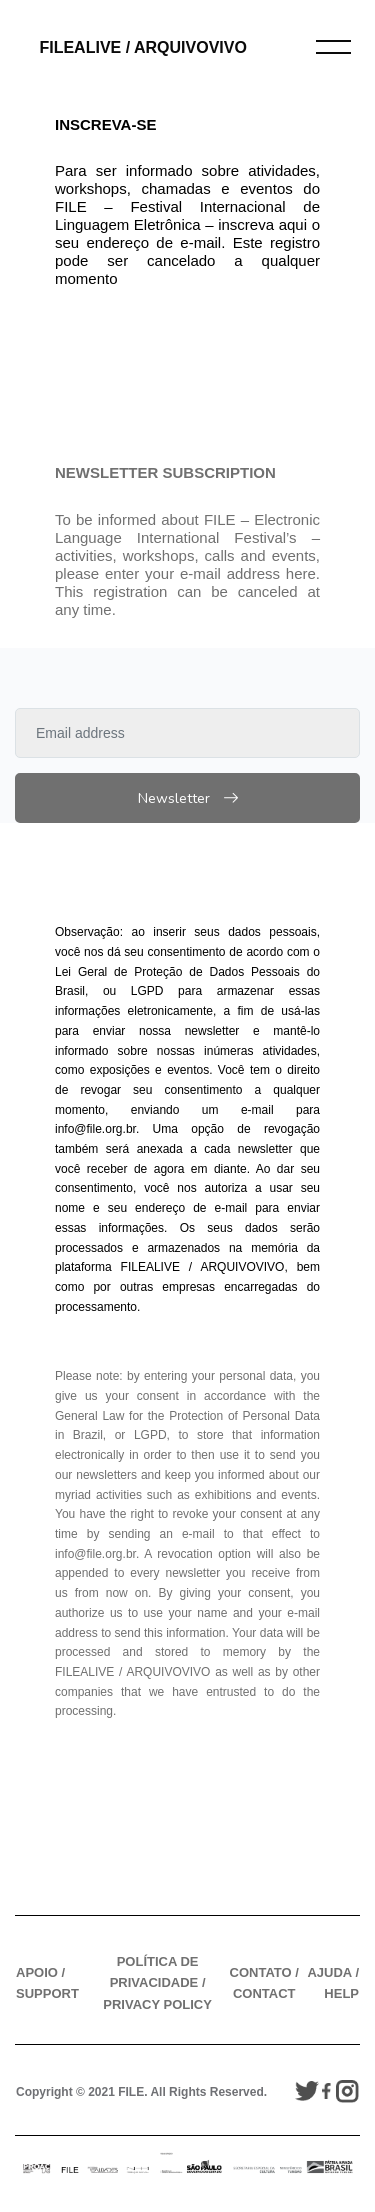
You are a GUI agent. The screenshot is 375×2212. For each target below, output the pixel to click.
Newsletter (188, 798)
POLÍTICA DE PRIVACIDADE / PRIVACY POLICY (157, 1983)
